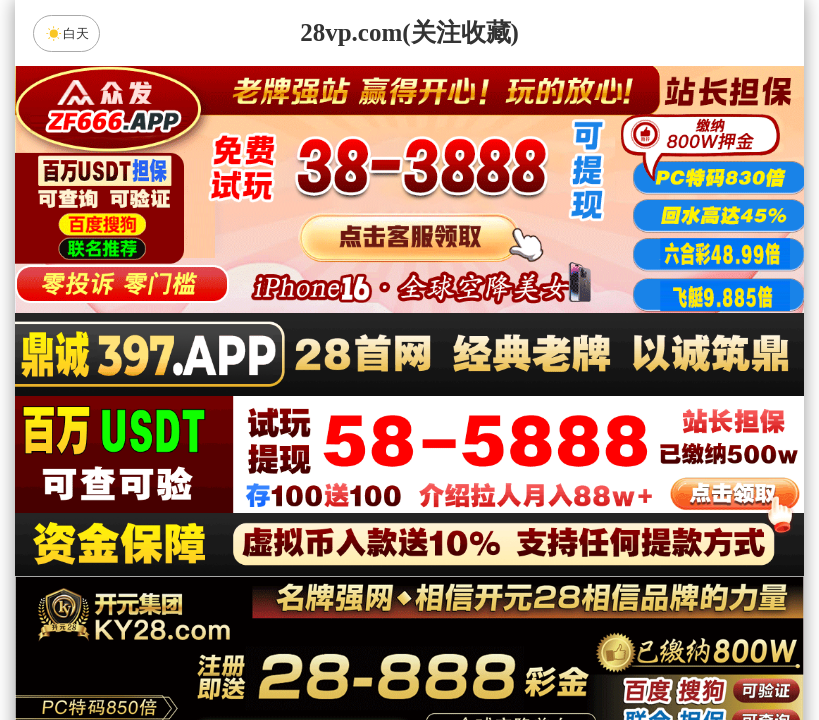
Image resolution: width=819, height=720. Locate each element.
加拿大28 (219, 495)
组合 (219, 654)
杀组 (346, 654)
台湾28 (473, 495)
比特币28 (600, 495)
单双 (600, 654)
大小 (473, 654)
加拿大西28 (346, 495)
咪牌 (549, 406)
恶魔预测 (579, 548)
